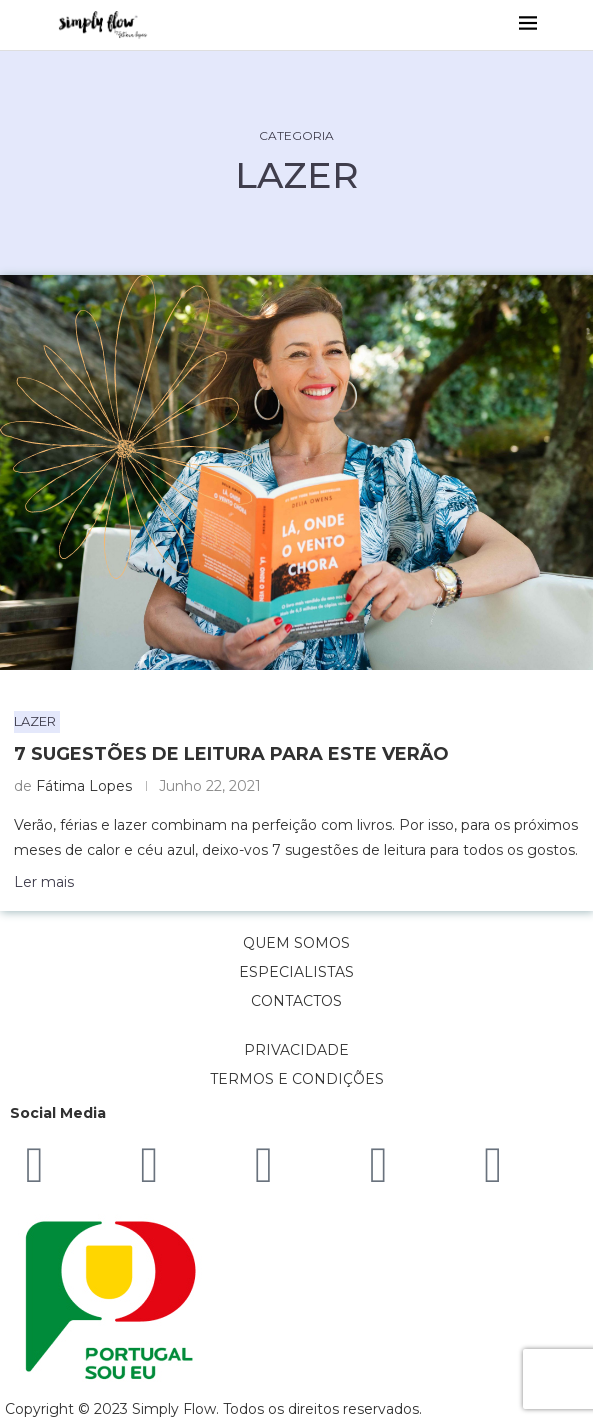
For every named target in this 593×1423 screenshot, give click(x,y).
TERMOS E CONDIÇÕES (297, 1079)
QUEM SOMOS (296, 943)
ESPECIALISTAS (296, 972)
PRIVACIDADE (296, 1050)
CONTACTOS (296, 1001)
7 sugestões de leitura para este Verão (231, 754)
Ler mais (44, 882)
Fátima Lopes (84, 786)
